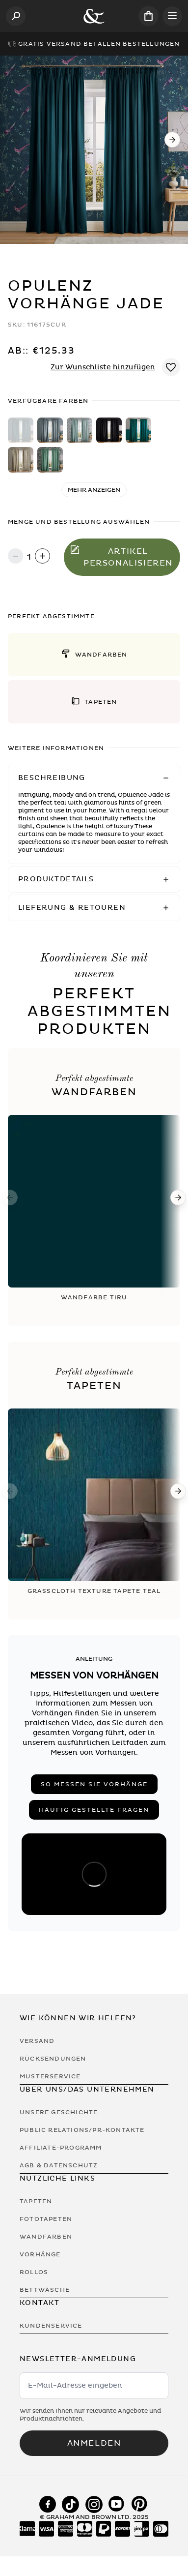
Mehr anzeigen (94, 489)
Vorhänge (40, 2254)
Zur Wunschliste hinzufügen (103, 367)
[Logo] (94, 16)
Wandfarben (46, 2236)
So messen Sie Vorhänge (94, 1784)
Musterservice (50, 2076)
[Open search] (16, 16)
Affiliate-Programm (61, 2147)
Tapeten (36, 2201)
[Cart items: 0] (148, 16)
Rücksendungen (53, 2058)
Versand (37, 2040)
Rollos (34, 2272)
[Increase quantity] (42, 557)
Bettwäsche (45, 2289)
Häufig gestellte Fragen (94, 1809)
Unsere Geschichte (59, 2112)
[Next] (172, 140)
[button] (94, 654)
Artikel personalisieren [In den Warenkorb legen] (122, 556)
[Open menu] (172, 16)
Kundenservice (51, 2325)
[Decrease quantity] (15, 557)
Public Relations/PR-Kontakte (82, 2130)
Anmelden (94, 2443)
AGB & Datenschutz (59, 2165)
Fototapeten (46, 2219)
